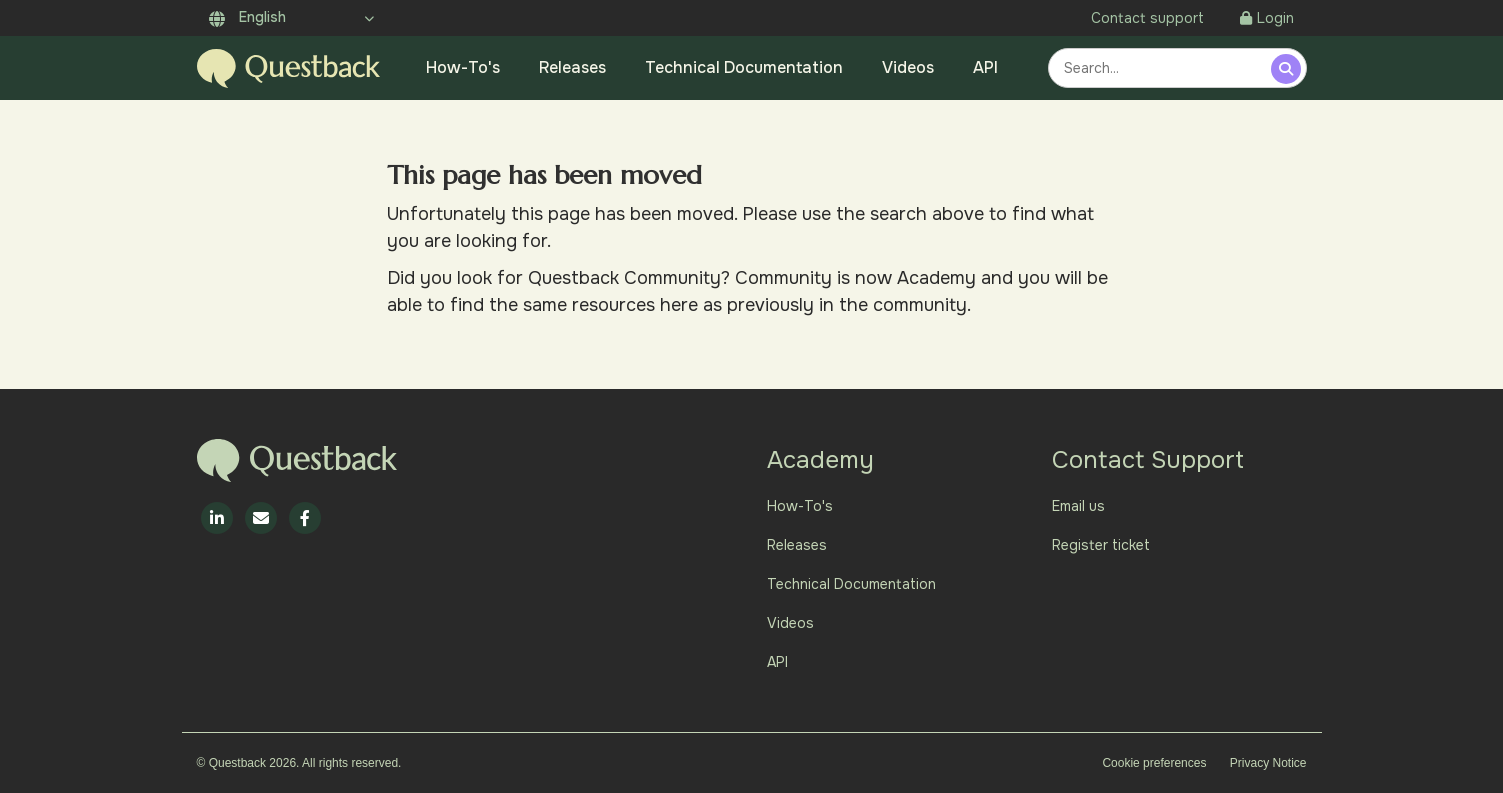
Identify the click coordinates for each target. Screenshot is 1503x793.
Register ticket (1101, 545)
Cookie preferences (1154, 763)
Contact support (1147, 18)
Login (1267, 18)
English (247, 17)
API (985, 67)
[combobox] (1162, 68)
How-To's (463, 67)
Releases (572, 67)
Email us (1078, 506)
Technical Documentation (744, 67)
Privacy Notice (1268, 763)
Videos (908, 67)
